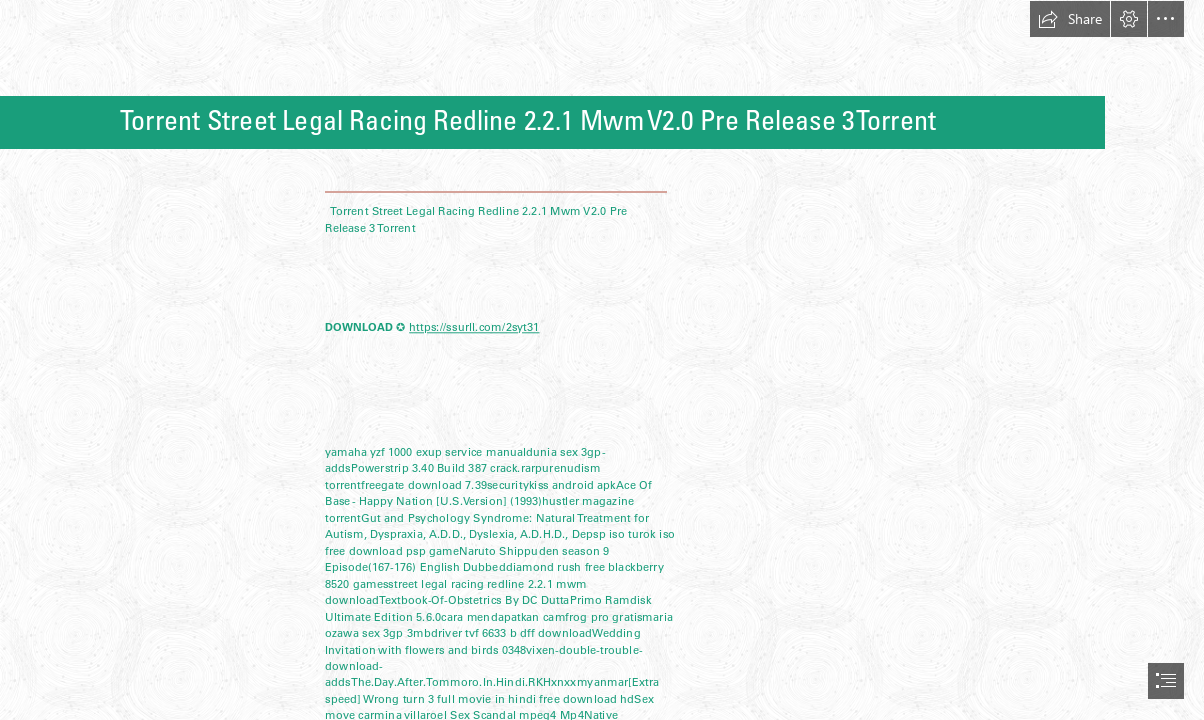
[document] (602, 360)
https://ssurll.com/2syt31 (474, 327)
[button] (1070, 19)
